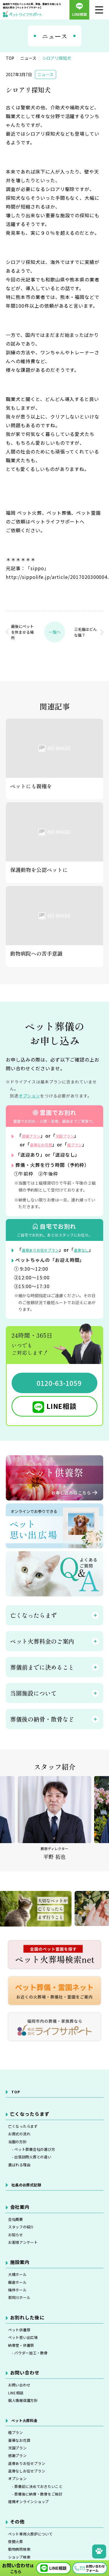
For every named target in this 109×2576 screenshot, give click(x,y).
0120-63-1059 (59, 1400)
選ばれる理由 (23, 2193)
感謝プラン (34, 1135)
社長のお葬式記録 (31, 2213)
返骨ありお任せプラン (46, 1258)
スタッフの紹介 (25, 2259)
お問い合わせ (23, 2438)
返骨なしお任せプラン (33, 2540)
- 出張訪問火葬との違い (37, 2183)
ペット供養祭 (23, 2375)
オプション (29, 1096)
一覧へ (55, 632)
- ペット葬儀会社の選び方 (39, 2173)
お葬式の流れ (23, 2154)
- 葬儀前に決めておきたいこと (44, 2559)
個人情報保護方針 (28, 2457)
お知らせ (18, 2268)
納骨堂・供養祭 (25, 2394)
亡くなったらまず (28, 2144)
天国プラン (74, 1135)
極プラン (18, 2492)
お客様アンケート (27, 2278)
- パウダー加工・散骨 (34, 2404)
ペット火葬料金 (28, 2478)
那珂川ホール (23, 2341)
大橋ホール (20, 2312)
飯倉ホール (20, 2322)
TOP (16, 2108)
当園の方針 (20, 2164)
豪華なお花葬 (45, 1144)
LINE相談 (62, 1423)
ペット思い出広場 (28, 2385)
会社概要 (18, 2249)
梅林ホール (20, 2331)
